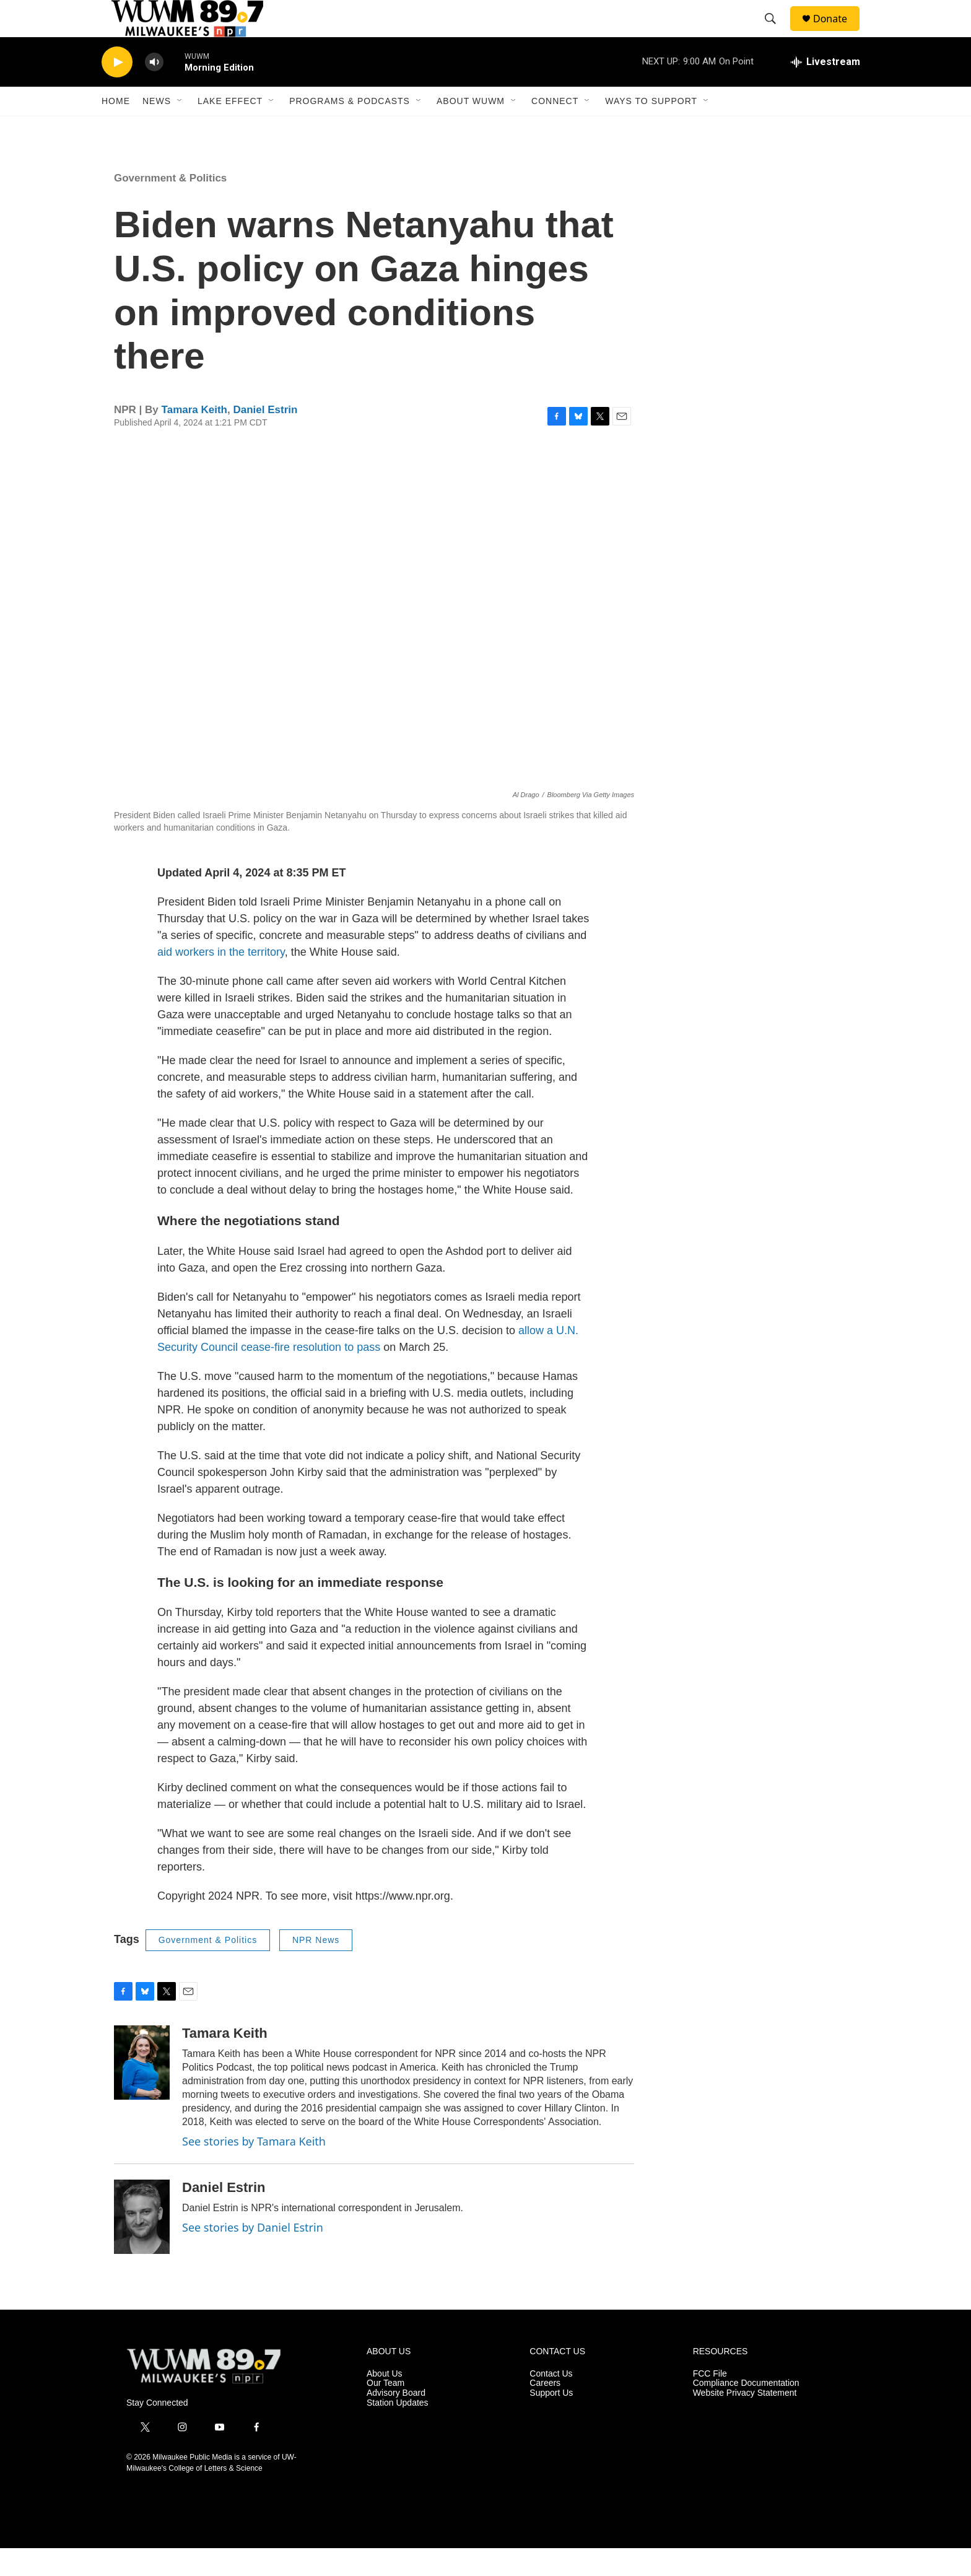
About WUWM (471, 129)
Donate (838, 32)
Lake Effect (230, 129)
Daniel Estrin (265, 437)
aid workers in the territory (221, 980)
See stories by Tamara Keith (254, 2169)
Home (116, 129)
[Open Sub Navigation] (180, 129)
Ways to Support (651, 129)
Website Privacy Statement (745, 2420)
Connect (554, 129)
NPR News (315, 1968)
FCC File (710, 2401)
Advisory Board (396, 2420)
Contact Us (550, 2401)
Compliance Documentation (746, 2411)
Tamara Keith (194, 437)
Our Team (385, 2411)
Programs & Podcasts (349, 129)
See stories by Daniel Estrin (252, 2255)
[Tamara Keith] (142, 2090)
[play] (117, 90)
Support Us (551, 2420)
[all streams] (825, 90)
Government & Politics (170, 206)
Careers (544, 2411)
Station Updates (398, 2430)
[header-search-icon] (776, 32)
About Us (385, 2401)
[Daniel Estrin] (142, 2244)
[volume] (154, 90)
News (156, 129)
